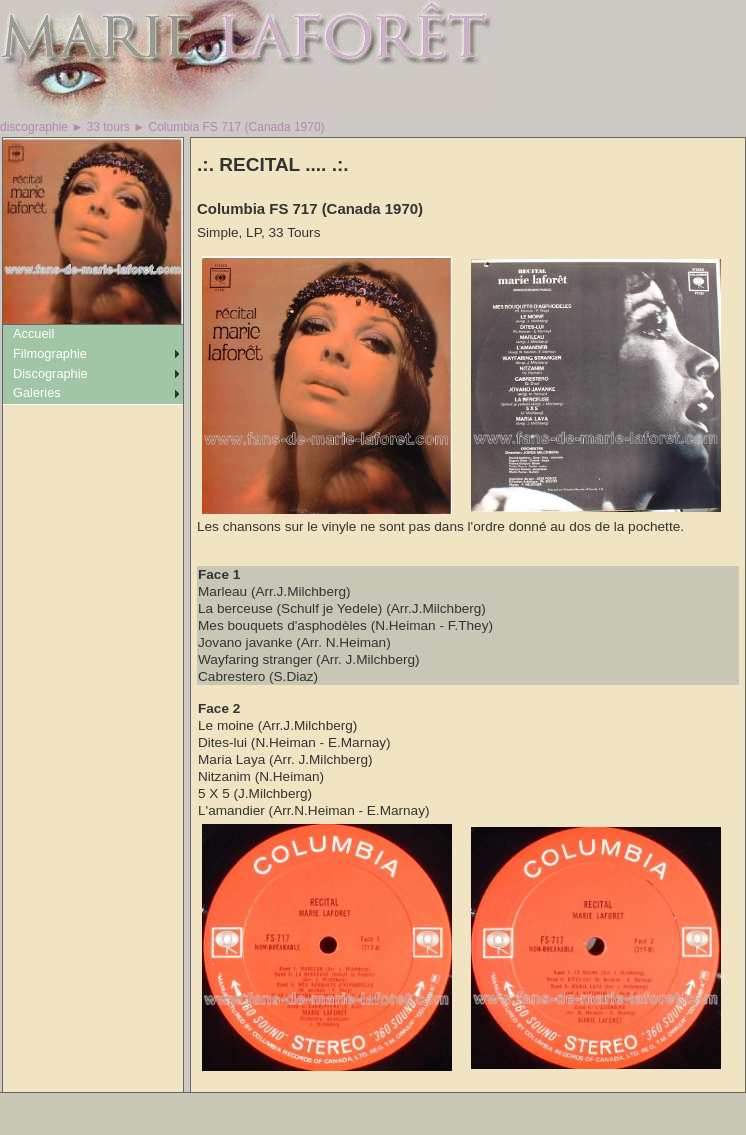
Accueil (33, 333)
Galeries (37, 392)
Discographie (50, 373)
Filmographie (50, 353)
